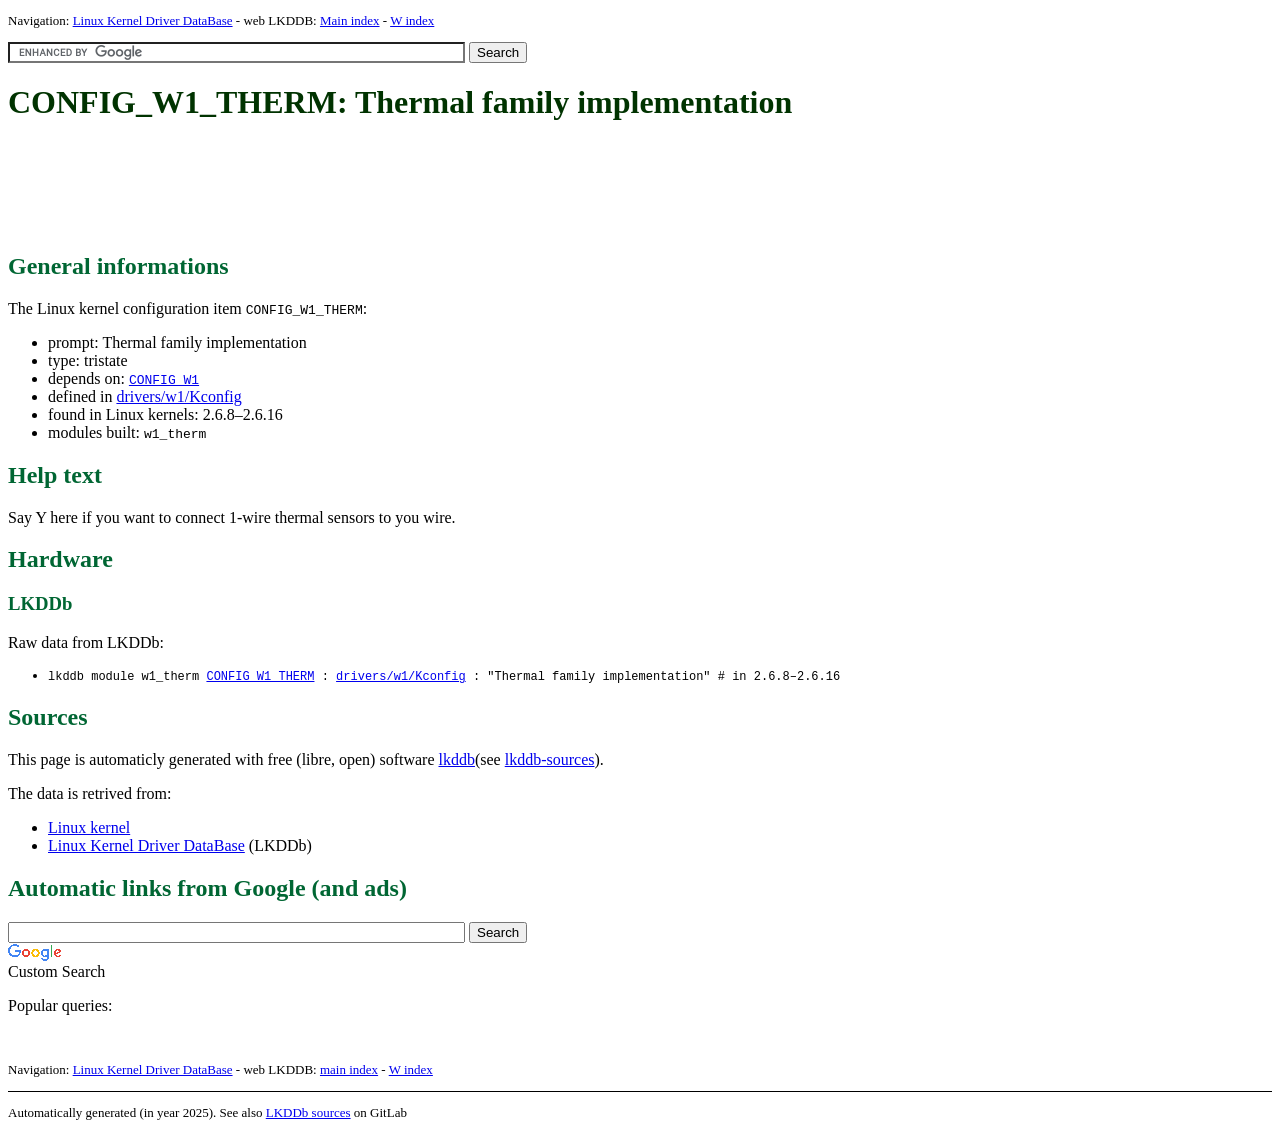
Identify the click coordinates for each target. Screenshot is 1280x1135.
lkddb (457, 760)
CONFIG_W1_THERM (260, 676)
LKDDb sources (308, 1113)
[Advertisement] (372, 188)
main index (349, 1070)
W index (412, 20)
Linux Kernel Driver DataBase (153, 20)
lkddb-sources (550, 760)
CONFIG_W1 (164, 379)
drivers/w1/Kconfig (178, 396)
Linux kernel (89, 828)
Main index (350, 20)
